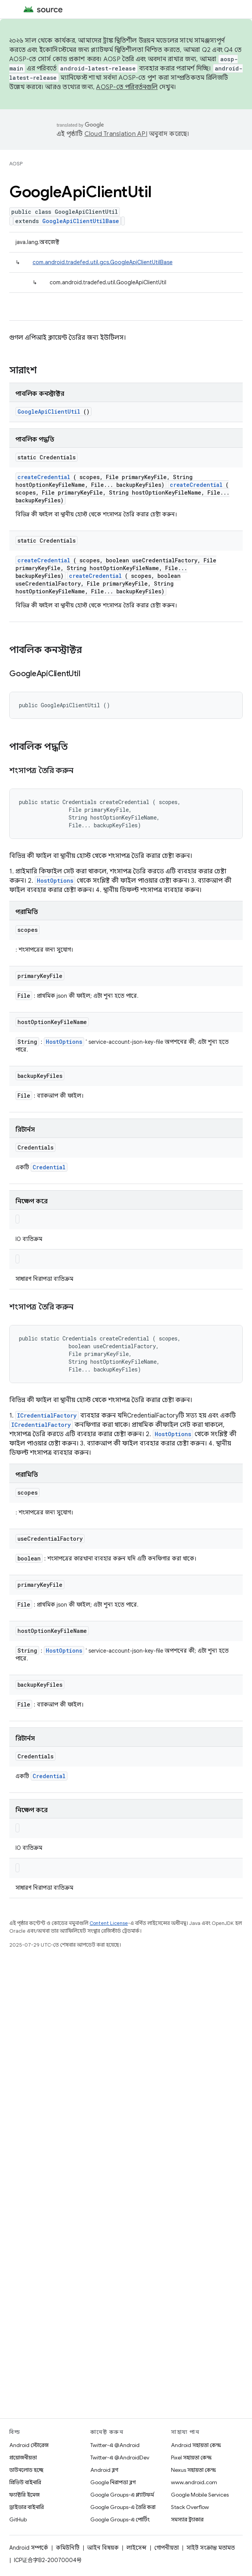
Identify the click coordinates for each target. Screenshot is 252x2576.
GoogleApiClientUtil (48, 411)
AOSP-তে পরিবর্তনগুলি (127, 87)
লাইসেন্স (136, 2548)
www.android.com (194, 2482)
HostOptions (55, 880)
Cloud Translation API (116, 134)
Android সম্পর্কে (28, 2548)
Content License (109, 1923)
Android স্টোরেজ (28, 2445)
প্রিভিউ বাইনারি (25, 2482)
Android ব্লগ (104, 2469)
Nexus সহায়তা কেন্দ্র (193, 2469)
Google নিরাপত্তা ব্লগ (113, 2482)
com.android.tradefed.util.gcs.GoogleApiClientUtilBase (103, 262)
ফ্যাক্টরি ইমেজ (24, 2494)
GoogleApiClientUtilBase (80, 221)
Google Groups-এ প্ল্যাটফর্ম (122, 2494)
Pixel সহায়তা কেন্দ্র (191, 2457)
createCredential (43, 477)
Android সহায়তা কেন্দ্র (196, 2445)
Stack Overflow (190, 2507)
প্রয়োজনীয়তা (23, 2457)
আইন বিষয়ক (103, 2548)
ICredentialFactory (47, 1415)
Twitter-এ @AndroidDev (119, 2457)
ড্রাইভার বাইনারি (26, 2507)
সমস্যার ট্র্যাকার (187, 2519)
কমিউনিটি (67, 2548)
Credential (49, 1167)
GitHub (18, 2519)
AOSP (15, 163)
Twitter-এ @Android (115, 2445)
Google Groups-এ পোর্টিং (120, 2519)
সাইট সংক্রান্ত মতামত (210, 2548)
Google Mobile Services (200, 2494)
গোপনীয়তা (166, 2548)
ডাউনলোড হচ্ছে (26, 2469)
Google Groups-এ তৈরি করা (122, 2507)
